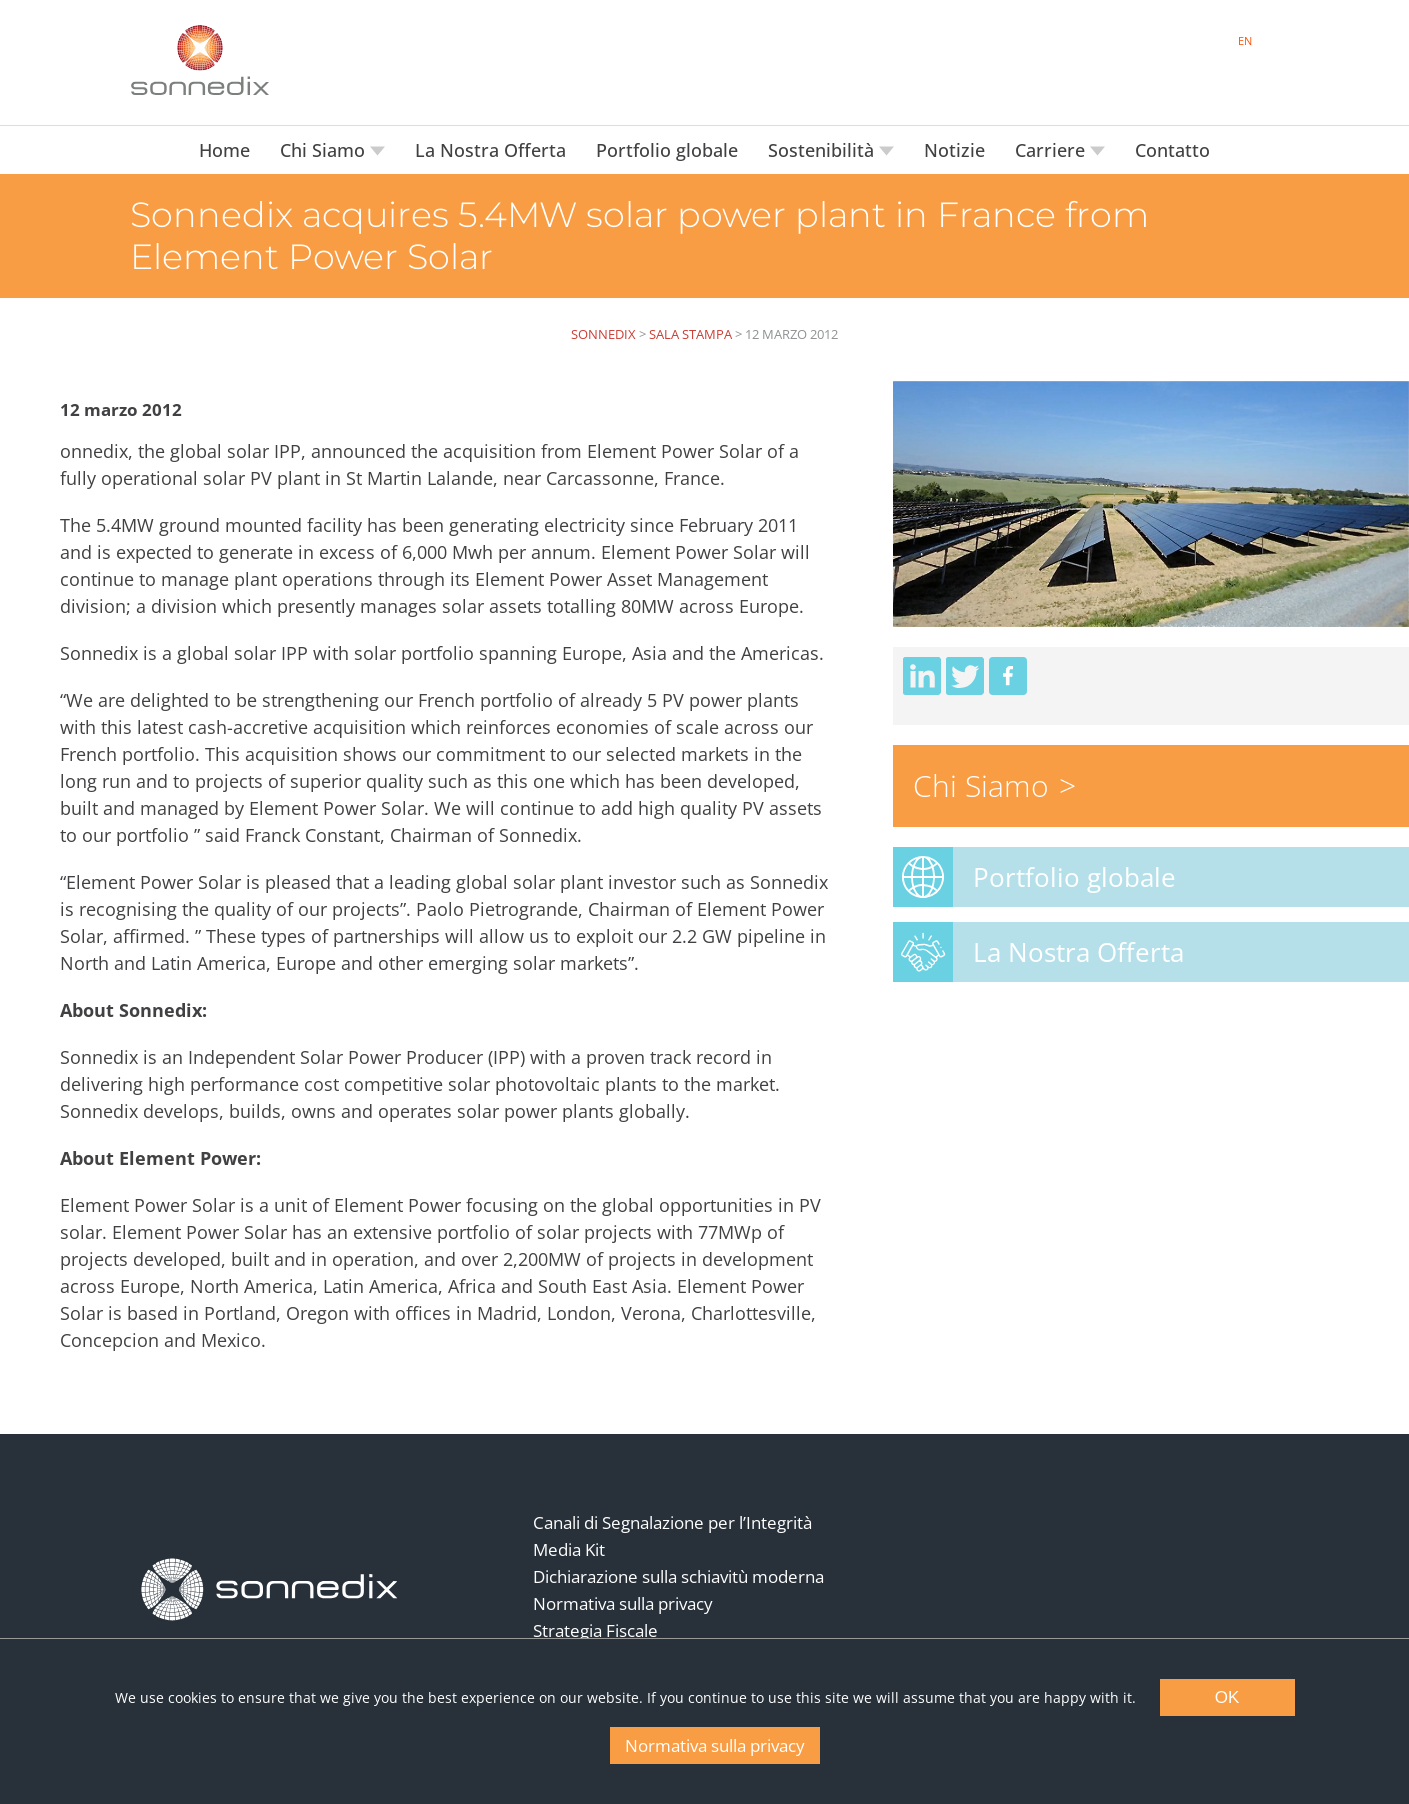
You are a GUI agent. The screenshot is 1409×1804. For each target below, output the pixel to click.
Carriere (1052, 150)
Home (224, 150)
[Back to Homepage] (270, 1590)
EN (1245, 40)
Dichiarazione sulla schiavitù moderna (678, 1576)
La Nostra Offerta (490, 150)
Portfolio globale (667, 150)
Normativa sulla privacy (623, 1603)
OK (1227, 1697)
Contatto (1172, 150)
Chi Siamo (325, 150)
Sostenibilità (823, 150)
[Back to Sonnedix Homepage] (200, 60)
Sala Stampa (690, 334)
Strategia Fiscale (595, 1630)
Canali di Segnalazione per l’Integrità (672, 1522)
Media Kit (569, 1549)
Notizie (954, 150)
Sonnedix (603, 334)
